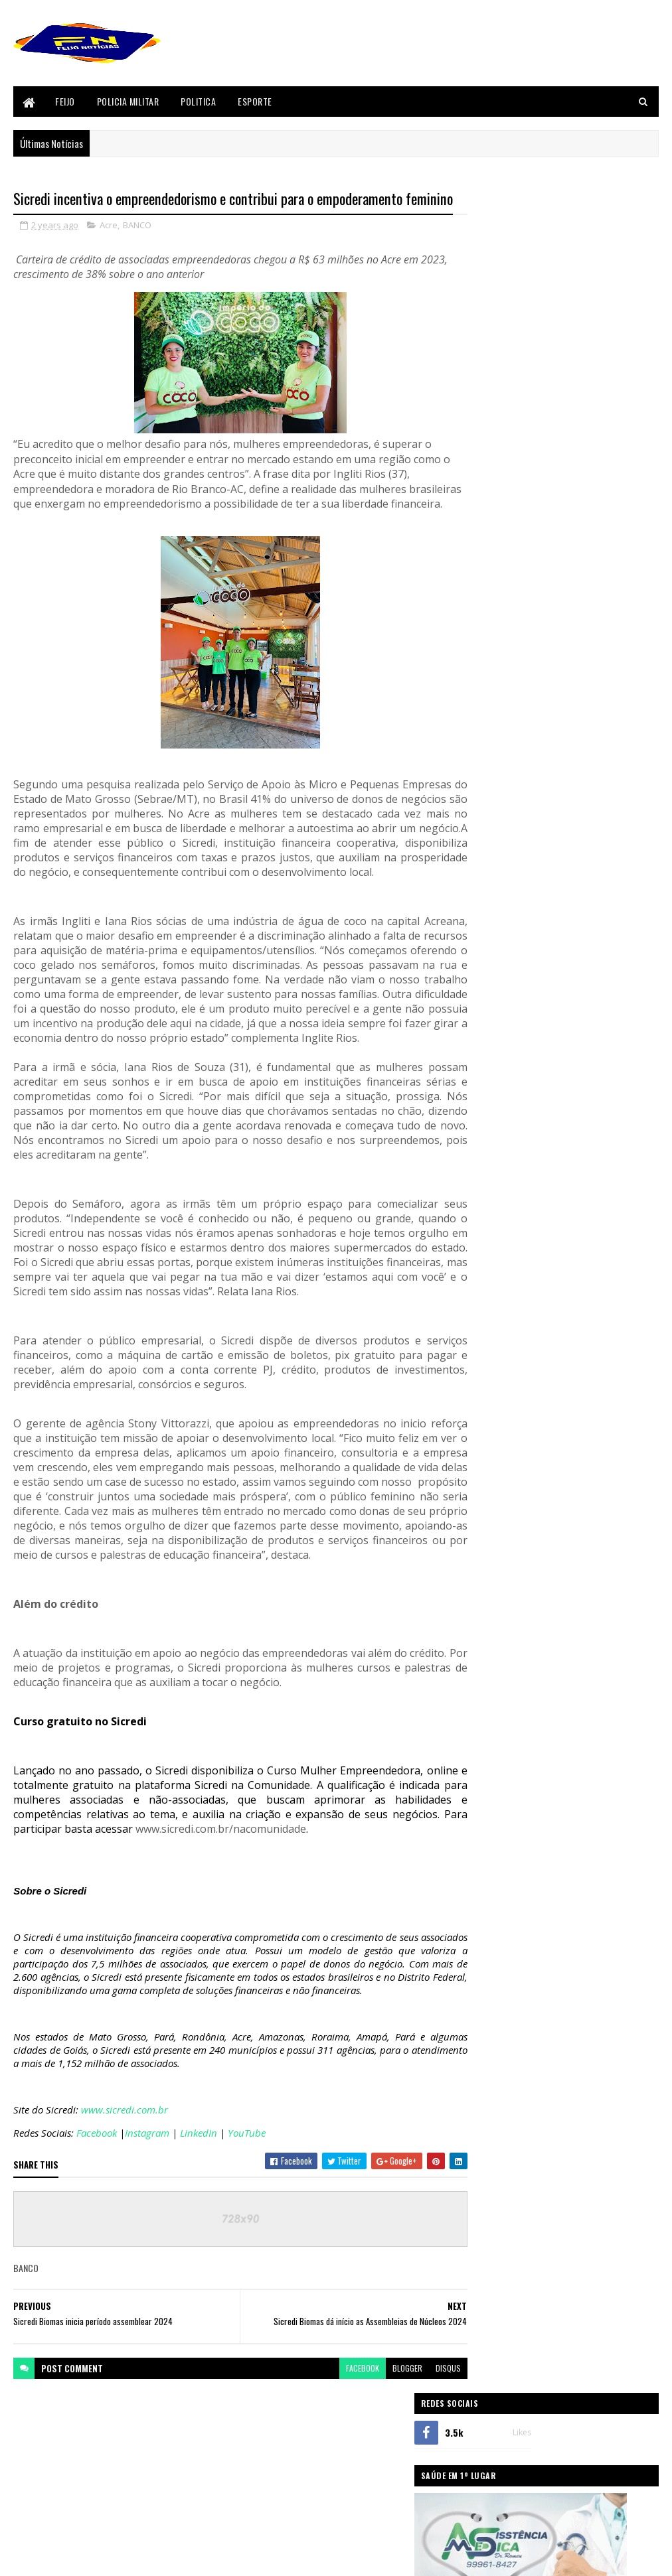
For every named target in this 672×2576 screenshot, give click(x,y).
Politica (198, 101)
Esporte (255, 101)
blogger (383, 2461)
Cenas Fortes (495, 1612)
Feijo (65, 101)
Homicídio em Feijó (555, 1196)
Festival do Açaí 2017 (508, 1724)
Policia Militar (128, 101)
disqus (424, 2461)
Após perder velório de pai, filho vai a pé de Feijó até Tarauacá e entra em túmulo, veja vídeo (591, 1350)
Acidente (488, 1499)
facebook (338, 2461)
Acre (109, 248)
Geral (484, 1746)
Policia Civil (493, 1836)
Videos (485, 1971)
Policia (485, 1814)
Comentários (610, 1435)
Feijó (482, 1702)
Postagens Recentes (513, 1435)
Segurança (492, 1903)
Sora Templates (142, 2557)
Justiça (486, 1769)
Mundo (486, 1791)
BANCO (137, 248)
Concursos (492, 1634)
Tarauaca (489, 1948)
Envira (485, 1657)
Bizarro (488, 1567)
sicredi (486, 1926)
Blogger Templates (45, 2557)
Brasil (484, 1590)
